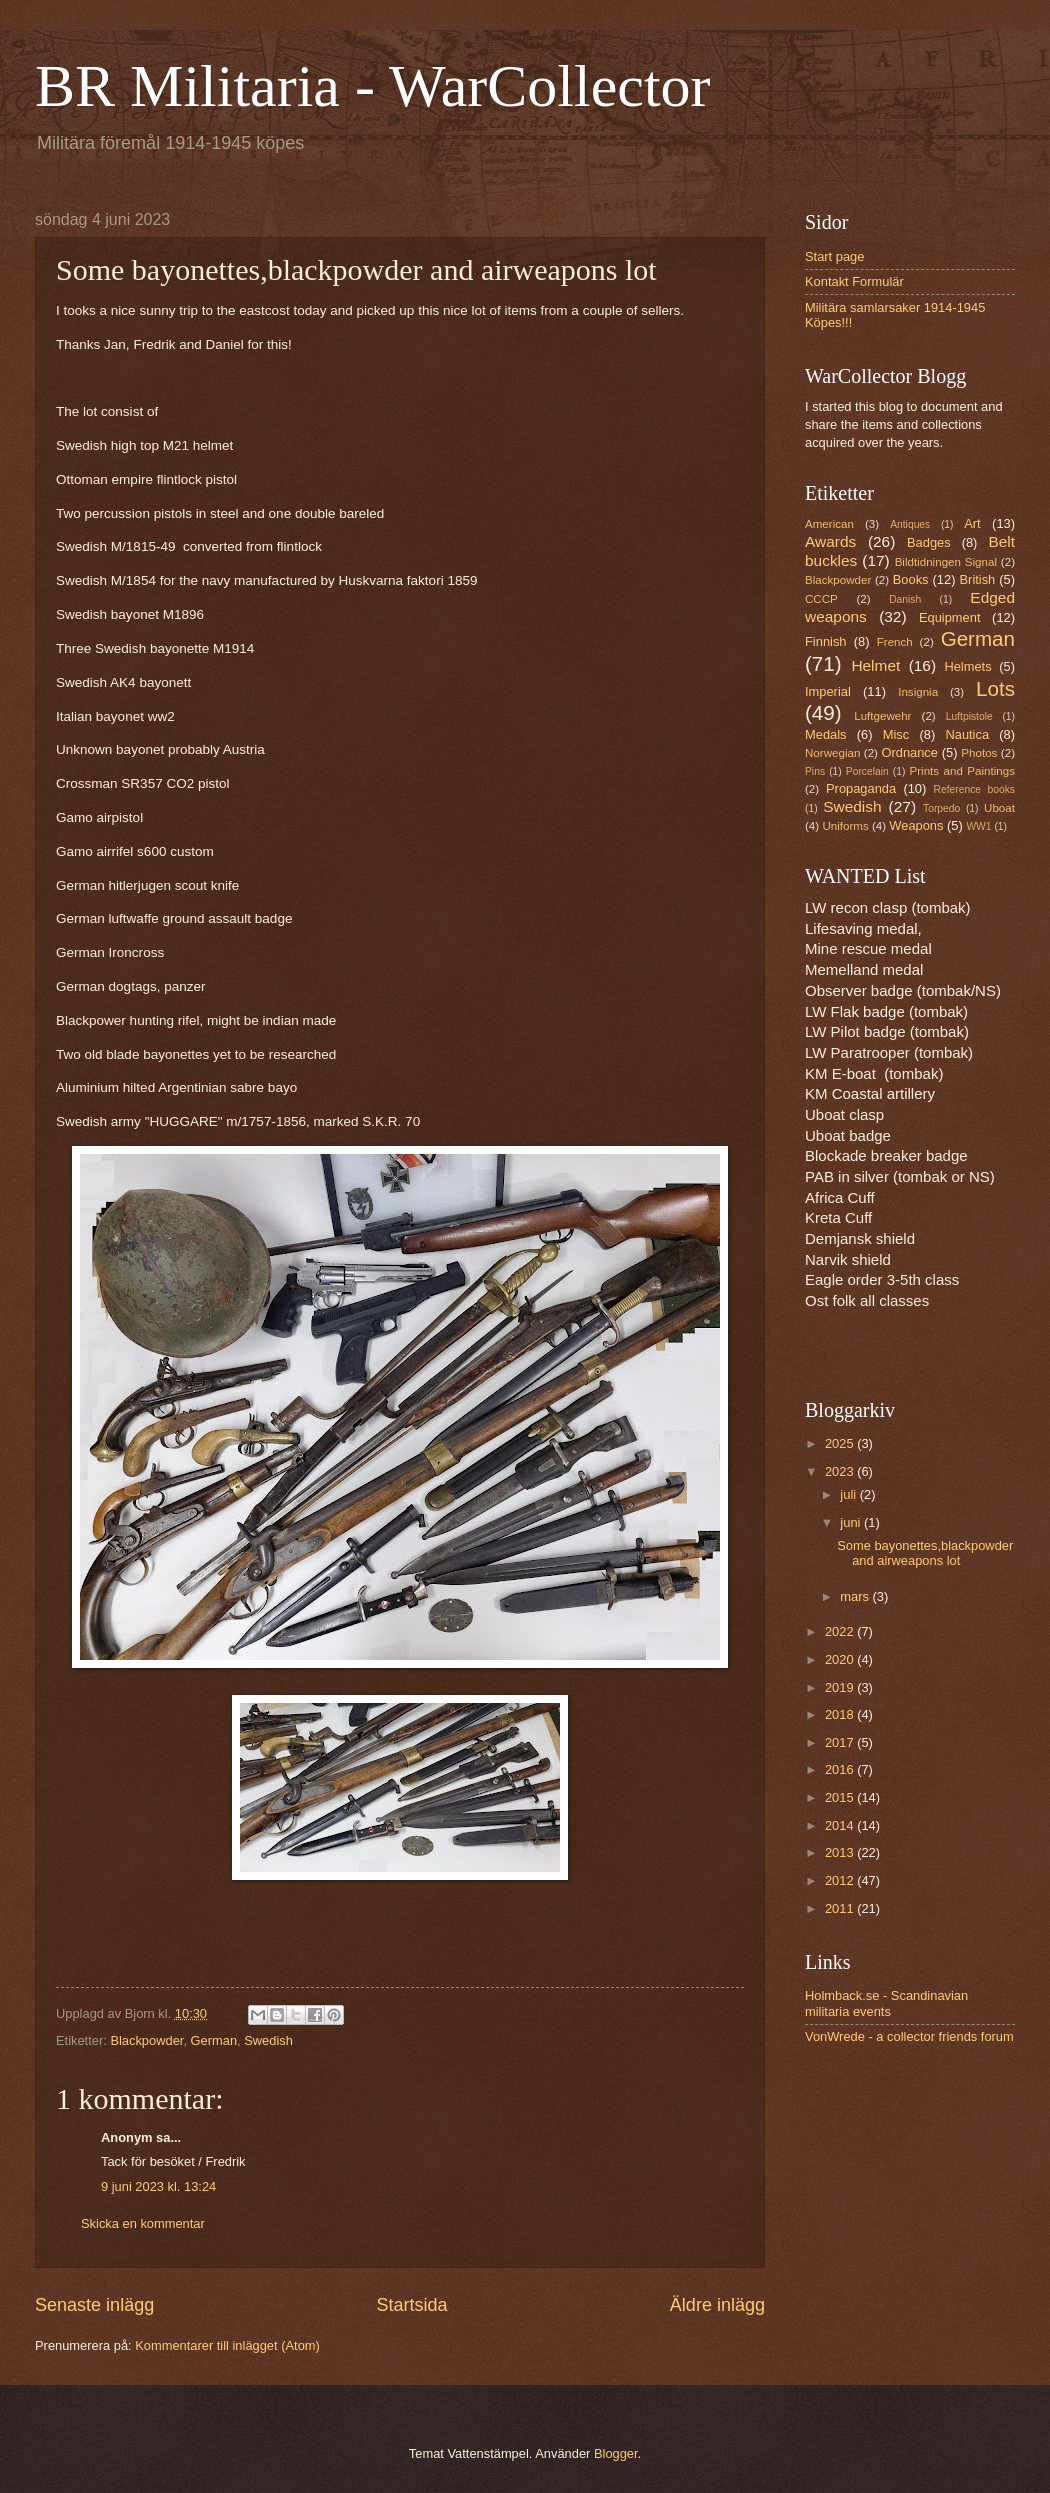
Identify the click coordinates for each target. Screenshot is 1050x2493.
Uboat (999, 808)
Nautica (967, 734)
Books (911, 579)
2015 (841, 1797)
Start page (834, 256)
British (978, 579)
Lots (995, 688)
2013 (841, 1852)
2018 (841, 1714)
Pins (815, 771)
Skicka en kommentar (143, 2223)
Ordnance (909, 752)
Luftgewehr (882, 716)
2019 (841, 1687)
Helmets (967, 666)
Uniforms (845, 826)
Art (972, 523)
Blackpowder (146, 2040)
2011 (841, 1908)
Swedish (268, 2040)
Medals (826, 734)
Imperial (828, 691)
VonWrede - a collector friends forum (909, 2036)
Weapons (916, 825)
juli (849, 1494)
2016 (841, 1769)
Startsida (411, 2305)
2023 (841, 1471)
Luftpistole (969, 716)
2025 (841, 1443)
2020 (841, 1659)
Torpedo (941, 808)
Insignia (918, 692)
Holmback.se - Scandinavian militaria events (886, 2003)
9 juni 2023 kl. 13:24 (158, 2186)
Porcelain (867, 771)
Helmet (875, 665)
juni (852, 1522)
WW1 (978, 826)
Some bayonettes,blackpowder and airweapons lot (925, 1553)
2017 (841, 1742)
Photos (979, 753)
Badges (929, 542)
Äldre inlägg (717, 2305)
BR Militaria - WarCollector (373, 86)
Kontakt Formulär (854, 281)
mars (856, 1596)
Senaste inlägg (94, 2305)
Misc (896, 734)
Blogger (616, 2453)
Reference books (974, 789)
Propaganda (861, 788)
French (895, 642)
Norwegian (832, 753)
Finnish (826, 641)
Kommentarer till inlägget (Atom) (227, 2345)
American (829, 524)
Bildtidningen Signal (946, 562)
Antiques (910, 524)
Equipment (950, 617)
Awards (830, 541)
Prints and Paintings (962, 771)
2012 (841, 1880)
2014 (841, 1825)
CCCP (821, 599)
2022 (841, 1631)
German (214, 2040)
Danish (905, 599)
